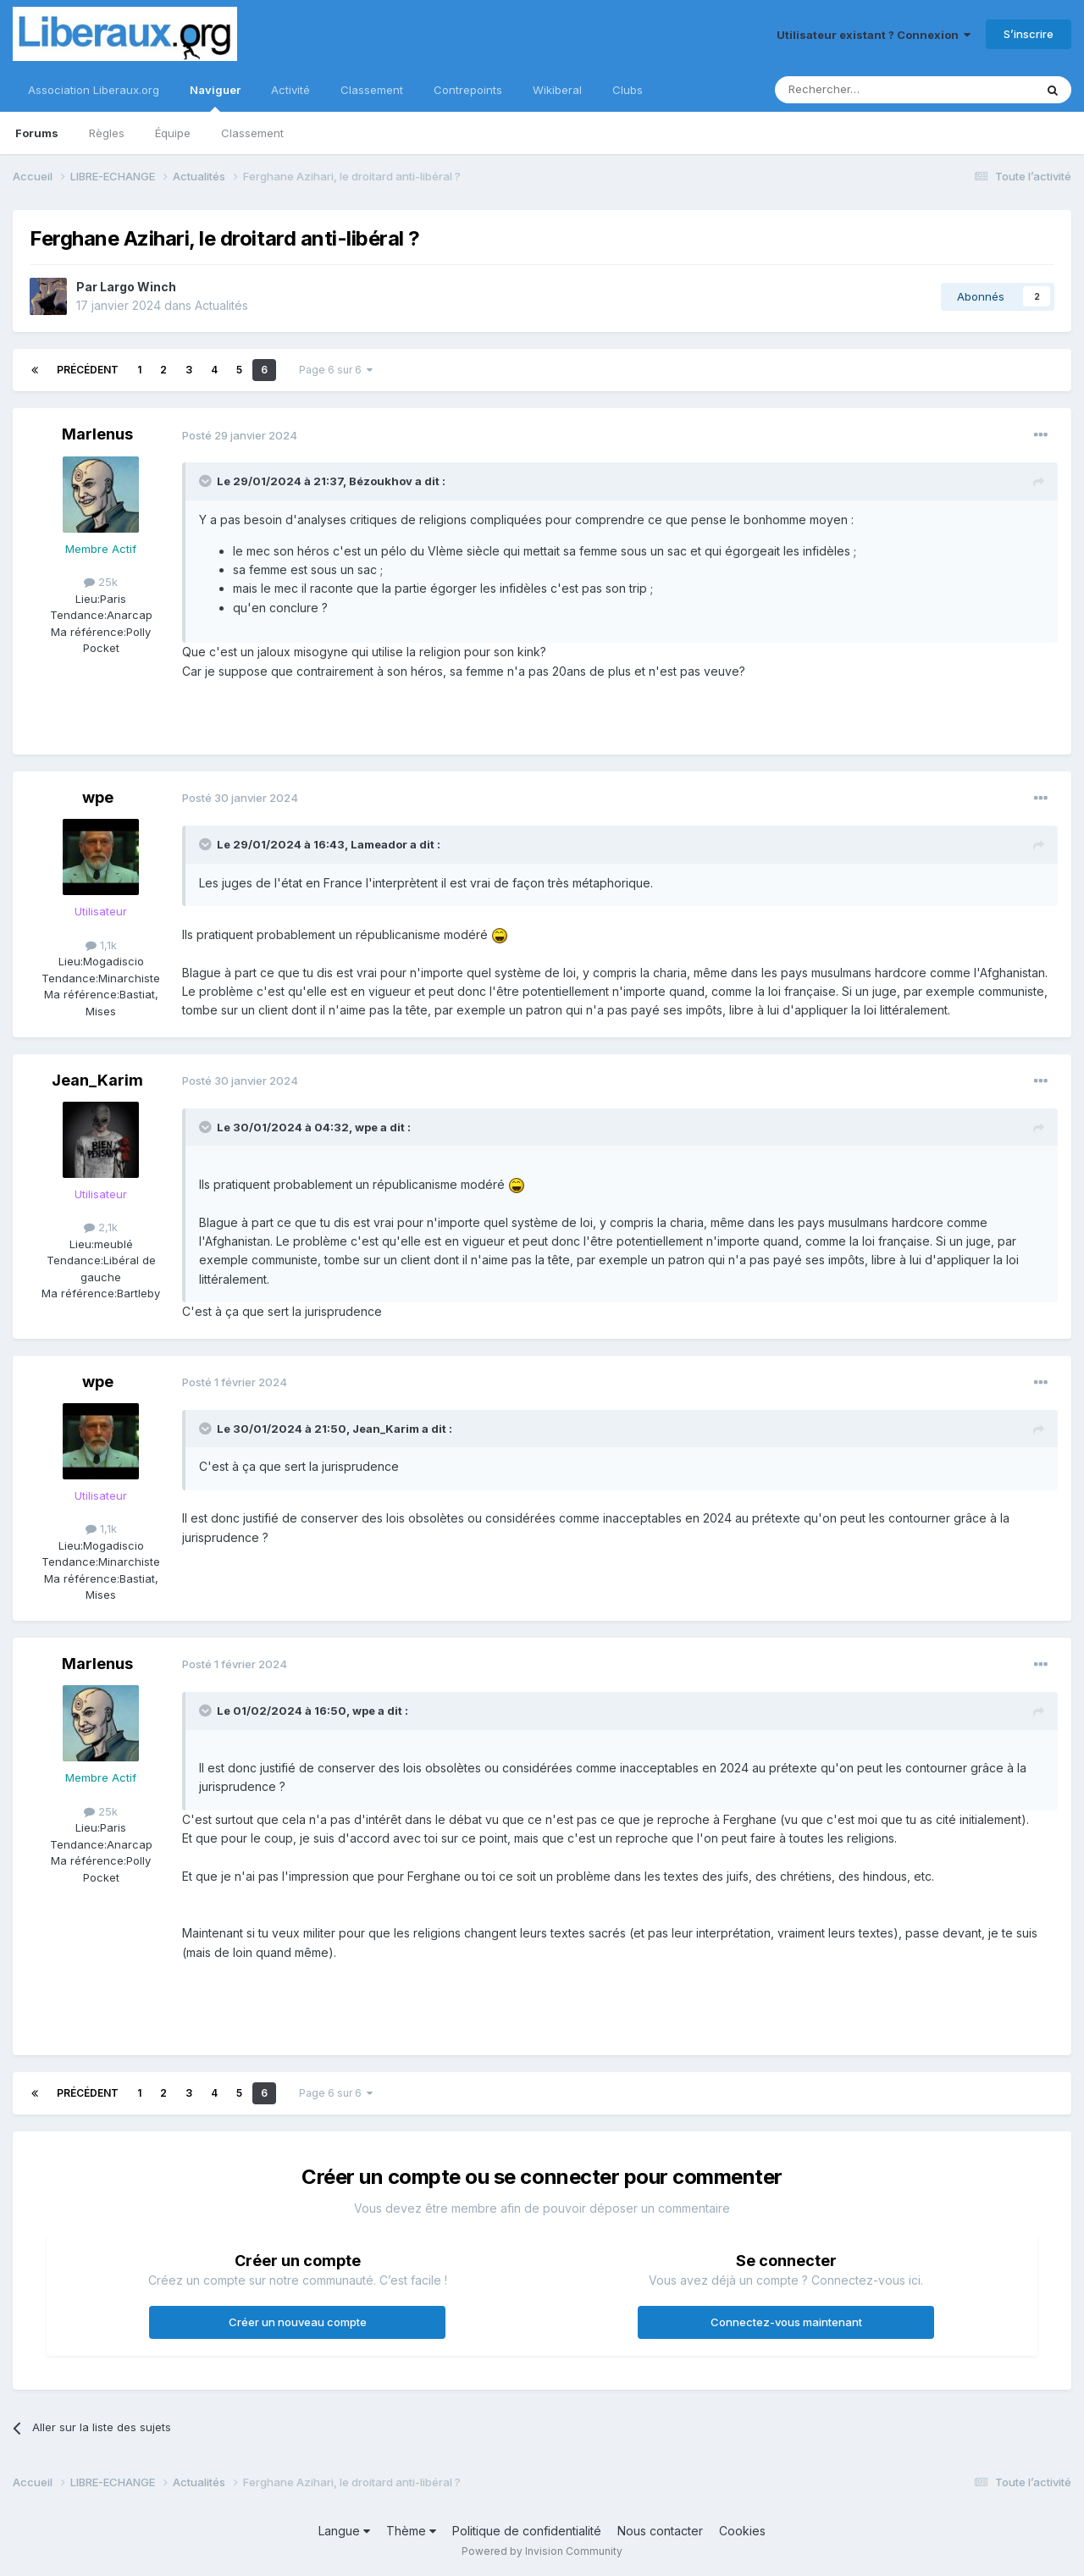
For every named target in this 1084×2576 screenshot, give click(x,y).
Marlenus (97, 434)
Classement (252, 133)
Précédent (88, 369)
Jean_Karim (97, 1080)
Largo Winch (138, 286)
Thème (411, 2530)
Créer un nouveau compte (298, 2322)
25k (101, 582)
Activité (290, 90)
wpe (97, 797)
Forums (36, 133)
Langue (344, 2530)
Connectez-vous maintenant (786, 2322)
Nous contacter (660, 2530)
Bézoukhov (380, 481)
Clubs (627, 90)
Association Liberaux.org (93, 90)
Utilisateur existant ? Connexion (874, 34)
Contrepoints (468, 90)
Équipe (173, 133)
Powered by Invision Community (542, 2551)
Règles (106, 133)
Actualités (221, 305)
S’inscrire (1029, 34)
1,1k (101, 945)
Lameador (379, 844)
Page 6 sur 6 (336, 369)
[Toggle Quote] (206, 481)
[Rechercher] (867, 89)
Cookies (742, 2530)
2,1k (101, 1227)
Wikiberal (557, 90)
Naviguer (215, 97)
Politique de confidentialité (526, 2530)
